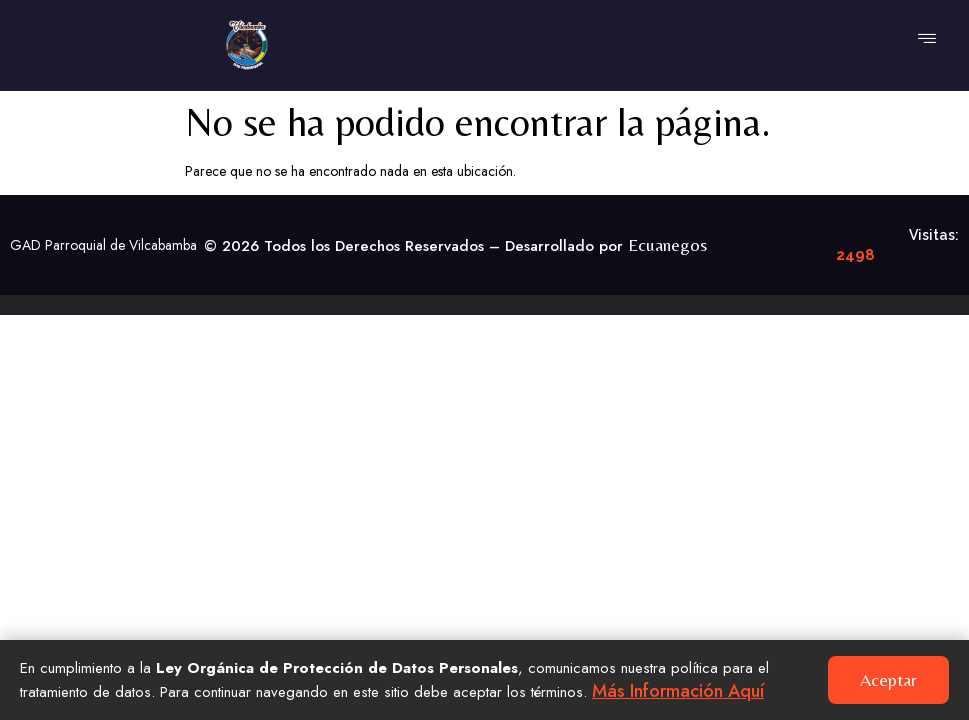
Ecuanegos (667, 244)
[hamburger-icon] (926, 40)
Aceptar (888, 679)
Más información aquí (678, 691)
